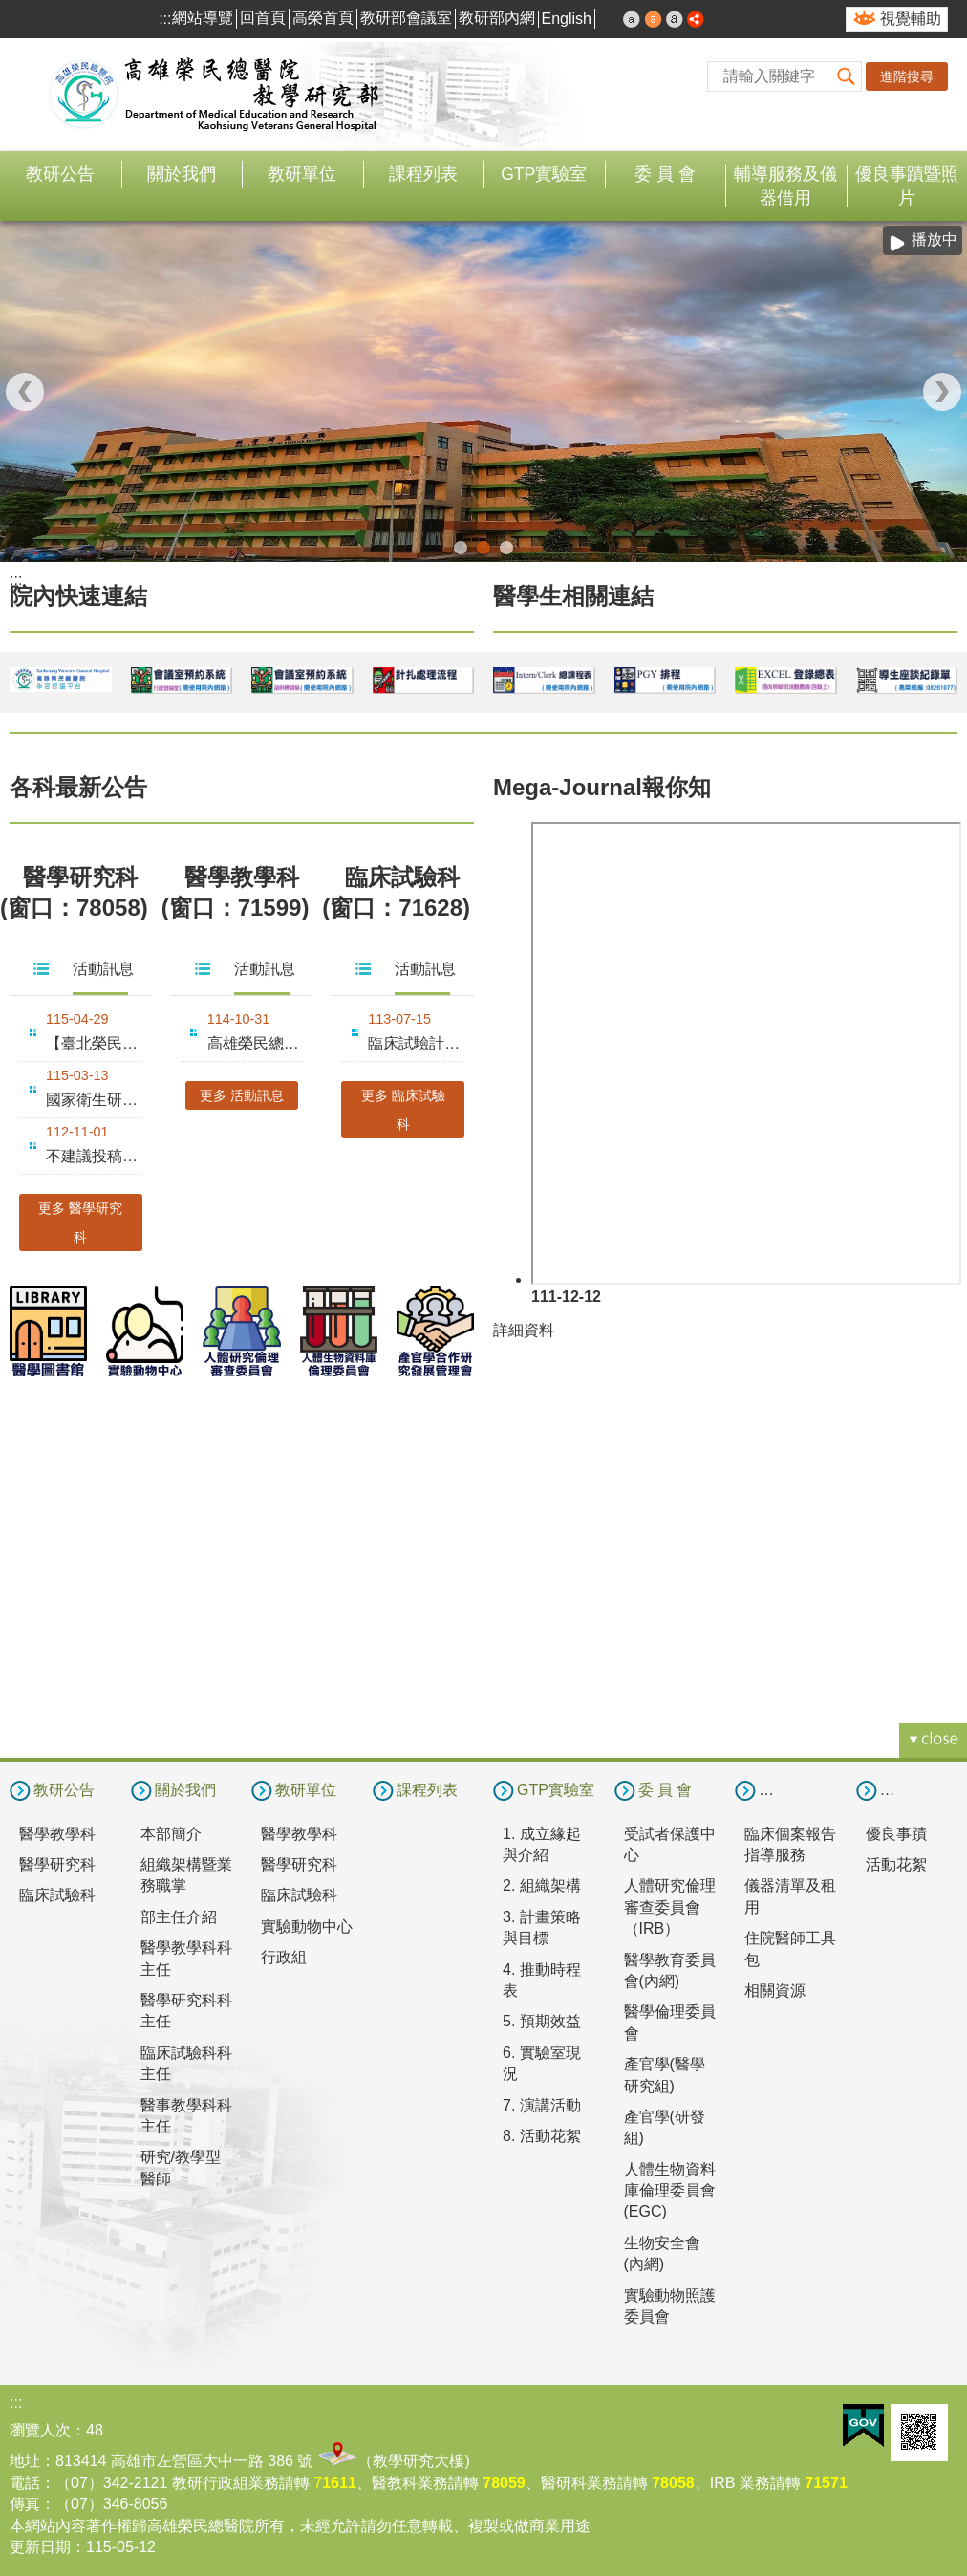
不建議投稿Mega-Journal (94, 1154)
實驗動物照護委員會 (670, 2304)
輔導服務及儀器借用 (785, 185)
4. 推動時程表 (542, 1978)
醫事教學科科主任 (186, 2113)
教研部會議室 (406, 18)
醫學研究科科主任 (186, 2009)
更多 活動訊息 (242, 1093)
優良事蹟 (896, 1832)
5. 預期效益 (542, 2020)
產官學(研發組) (664, 2126)
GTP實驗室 (544, 174)
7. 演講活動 (542, 2103)
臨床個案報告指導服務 (790, 1842)
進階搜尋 (907, 76)
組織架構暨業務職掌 (186, 1874)
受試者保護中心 (670, 1842)
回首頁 (263, 18)
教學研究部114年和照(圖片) (460, 546)
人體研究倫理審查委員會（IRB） (670, 1906)
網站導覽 (202, 18)
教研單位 (302, 174)
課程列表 (423, 174)
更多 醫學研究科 (80, 1221)
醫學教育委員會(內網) (670, 1968)
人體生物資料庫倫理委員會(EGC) (670, 2189)
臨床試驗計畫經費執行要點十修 (416, 1041)
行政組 (284, 1956)
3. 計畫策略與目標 (542, 1925)
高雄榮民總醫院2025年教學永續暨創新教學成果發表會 (255, 1041)
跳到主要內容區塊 (10, 10)
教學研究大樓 (418, 2460)
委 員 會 (665, 174)
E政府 (863, 2424)
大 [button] (674, 19)
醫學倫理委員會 (670, 2021)
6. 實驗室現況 (542, 2061)
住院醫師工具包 (790, 1947)
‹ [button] (25, 391)
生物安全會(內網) (662, 2251)
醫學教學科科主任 (186, 1957)
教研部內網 (497, 18)
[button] (846, 76)
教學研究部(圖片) (483, 546)
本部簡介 (171, 1832)
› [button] (942, 391)
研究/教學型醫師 (180, 2166)
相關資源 (775, 1989)
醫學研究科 (57, 1863)
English (566, 19)
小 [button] (631, 19)
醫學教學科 (57, 1832)
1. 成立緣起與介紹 (542, 1842)
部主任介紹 (178, 1915)
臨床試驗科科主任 (186, 2061)
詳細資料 (523, 1328)
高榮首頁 (323, 18)
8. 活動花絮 (542, 2135)
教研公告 (60, 174)
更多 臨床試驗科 (403, 1108)
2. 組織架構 (542, 1884)
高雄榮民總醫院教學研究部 (215, 94)
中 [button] (653, 19)
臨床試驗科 (57, 1894)
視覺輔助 (910, 19)
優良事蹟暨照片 (906, 185)
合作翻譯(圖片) (506, 546)
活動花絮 (896, 1863)
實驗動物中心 (307, 1924)
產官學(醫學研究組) (664, 2073)
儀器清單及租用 (790, 1895)
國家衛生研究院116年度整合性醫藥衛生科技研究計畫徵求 (94, 1098)
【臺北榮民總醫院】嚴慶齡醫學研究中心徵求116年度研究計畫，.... (94, 1041)
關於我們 (181, 174)
